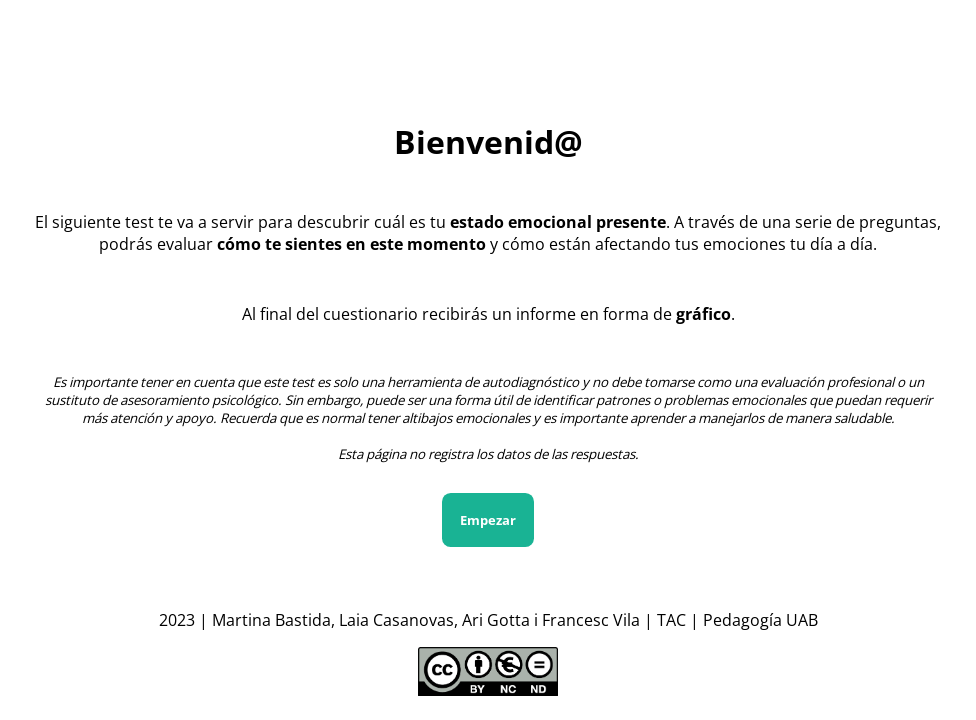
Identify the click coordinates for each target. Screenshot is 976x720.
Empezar (488, 520)
